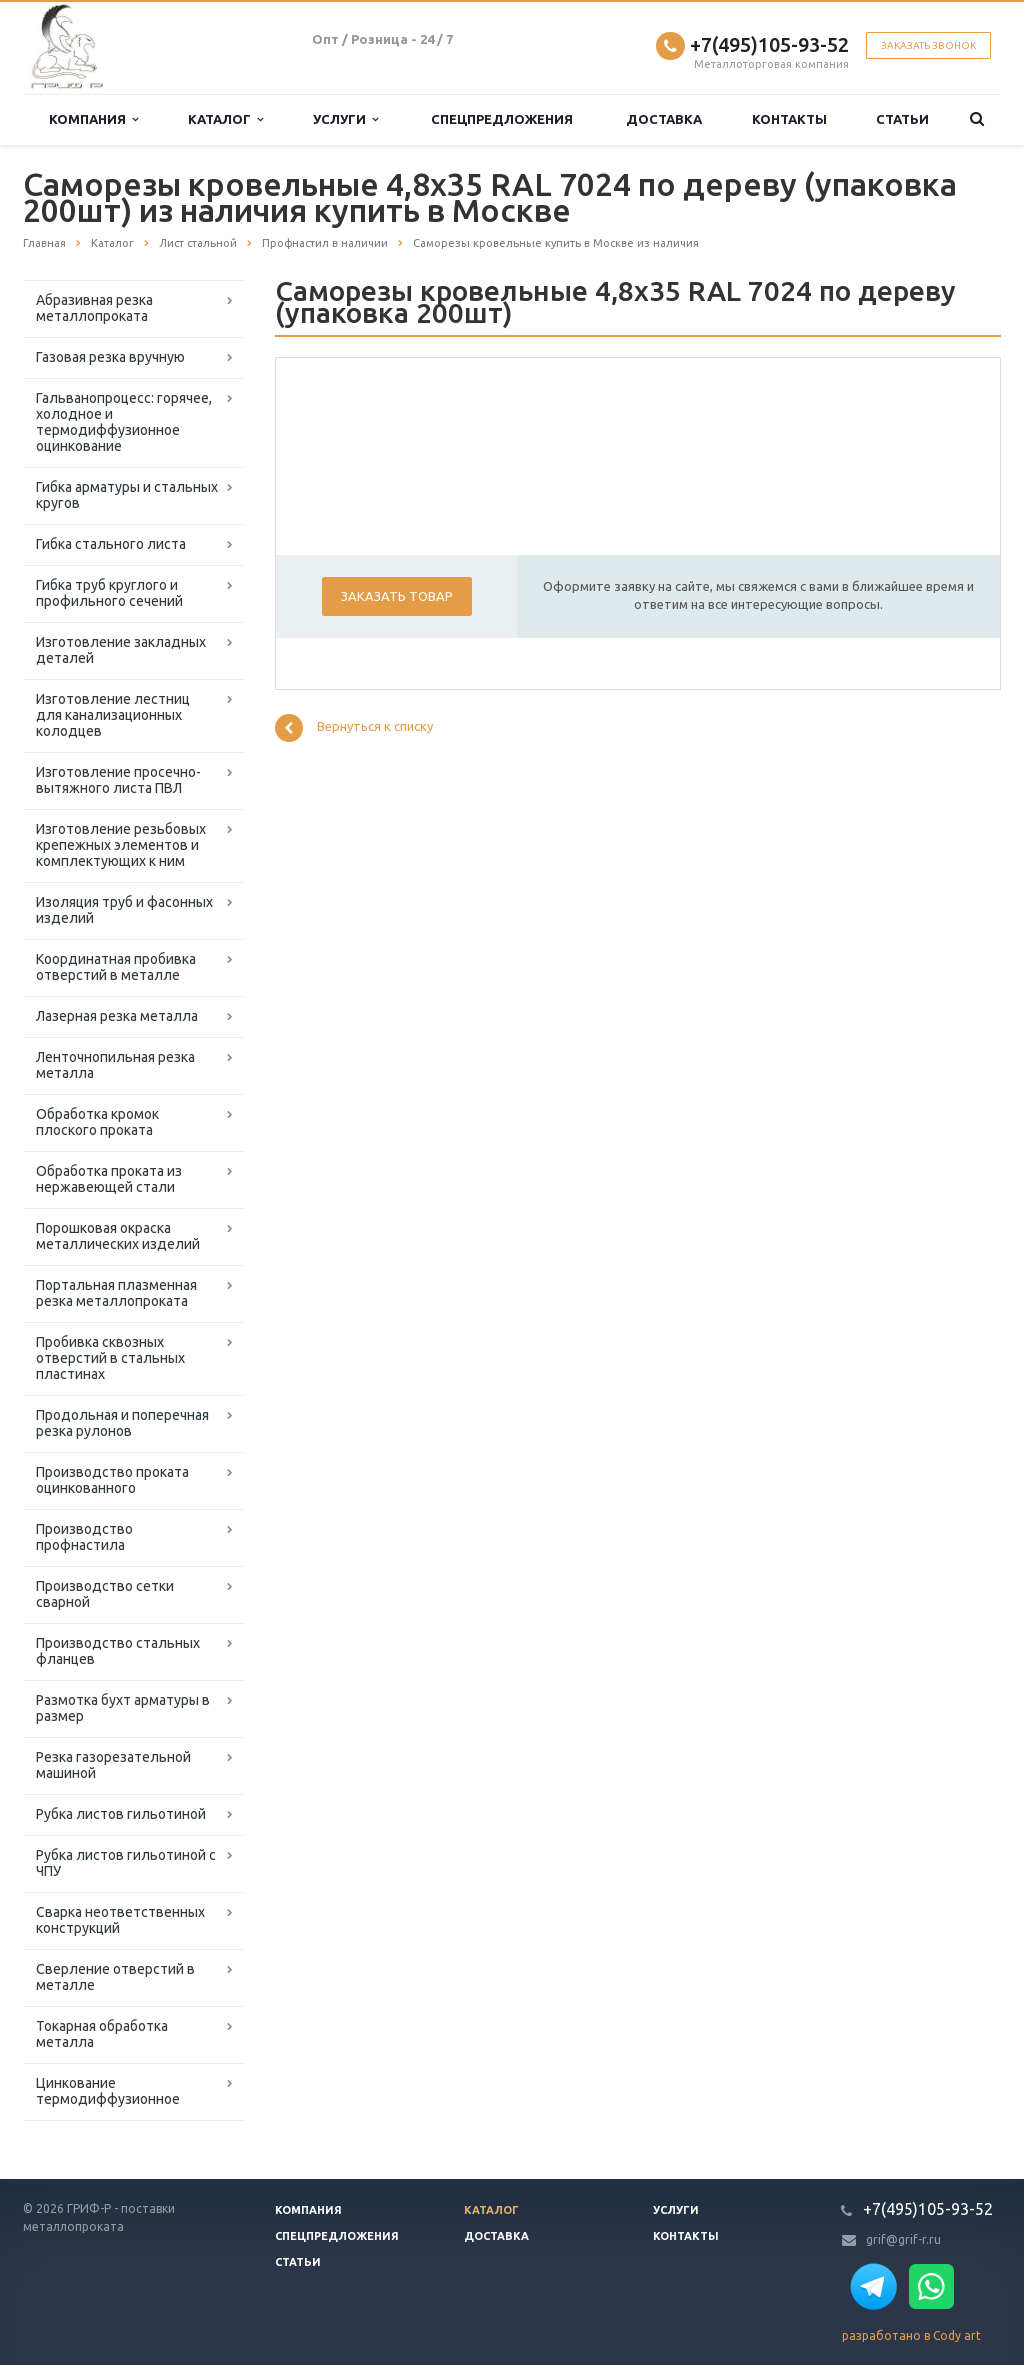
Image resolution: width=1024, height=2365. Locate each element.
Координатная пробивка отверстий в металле (116, 967)
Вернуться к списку (354, 728)
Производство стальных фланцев (118, 1651)
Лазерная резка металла (117, 1016)
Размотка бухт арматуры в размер (123, 1708)
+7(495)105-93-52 (769, 44)
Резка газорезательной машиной (113, 1765)
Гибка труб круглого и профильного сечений (109, 593)
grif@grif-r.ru (903, 2239)
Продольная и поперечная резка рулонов (122, 1423)
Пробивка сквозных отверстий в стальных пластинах (110, 1358)
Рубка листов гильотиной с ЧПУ (126, 1863)
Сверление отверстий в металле (115, 1977)
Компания (93, 119)
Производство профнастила (84, 1537)
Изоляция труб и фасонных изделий (124, 910)
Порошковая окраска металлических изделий (118, 1236)
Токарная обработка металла (102, 2034)
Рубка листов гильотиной (121, 1814)
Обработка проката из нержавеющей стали (109, 1179)
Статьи (902, 119)
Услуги (345, 119)
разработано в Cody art (911, 2335)
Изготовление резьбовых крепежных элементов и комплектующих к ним (121, 845)
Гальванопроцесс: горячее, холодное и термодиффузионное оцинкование (124, 422)
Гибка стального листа (111, 544)
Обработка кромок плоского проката (97, 1122)
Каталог (225, 119)
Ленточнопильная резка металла (115, 1065)
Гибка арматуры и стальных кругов (127, 495)
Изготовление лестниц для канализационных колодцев (113, 715)
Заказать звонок (928, 45)
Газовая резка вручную (110, 357)
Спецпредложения (502, 119)
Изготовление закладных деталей (121, 650)
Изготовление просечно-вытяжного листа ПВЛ (118, 780)
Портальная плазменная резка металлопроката (116, 1293)
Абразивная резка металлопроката (94, 308)
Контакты (789, 119)
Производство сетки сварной (105, 1594)
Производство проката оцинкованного (112, 1480)
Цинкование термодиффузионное (108, 2091)
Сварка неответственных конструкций (120, 1920)
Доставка (664, 119)
